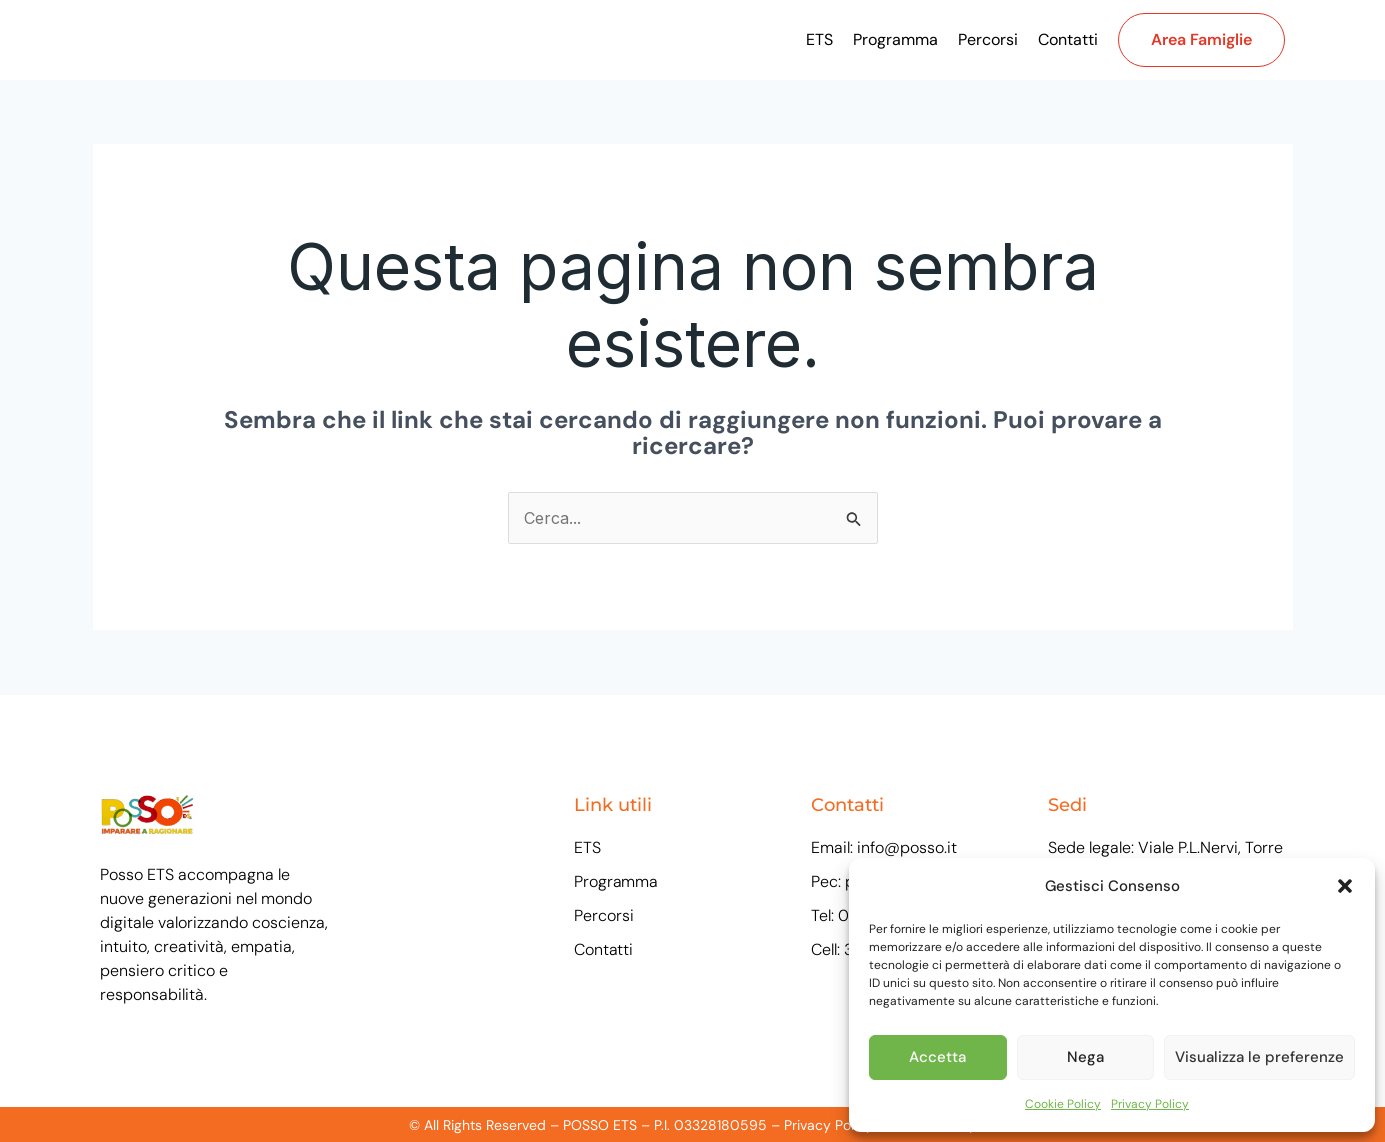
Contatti (1068, 39)
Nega (1085, 1057)
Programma (895, 39)
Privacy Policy (1150, 1104)
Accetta (937, 1057)
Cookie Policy (1063, 1104)
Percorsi (988, 39)
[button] (1345, 886)
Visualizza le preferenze (1259, 1057)
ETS (819, 39)
